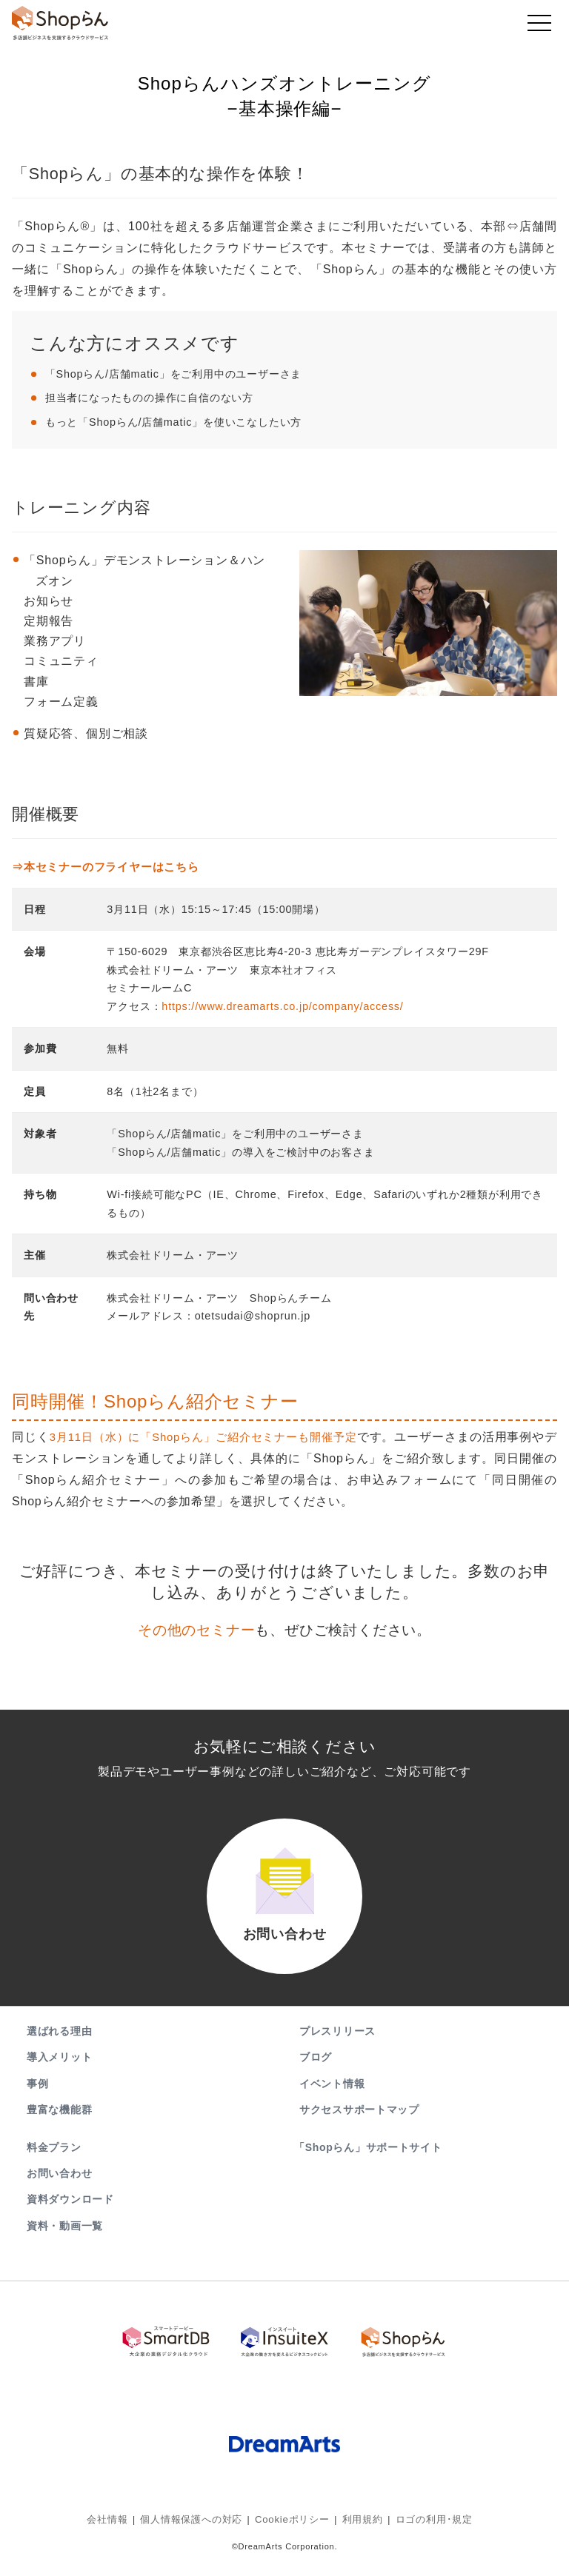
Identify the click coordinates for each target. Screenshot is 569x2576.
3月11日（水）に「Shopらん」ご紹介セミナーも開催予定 (215, 1437)
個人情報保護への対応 (197, 2528)
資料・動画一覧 (65, 2243)
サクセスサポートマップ (359, 2127)
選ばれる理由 (59, 2049)
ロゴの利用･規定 (424, 2528)
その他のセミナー (196, 1630)
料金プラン (54, 2165)
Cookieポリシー (291, 2528)
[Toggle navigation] (539, 27)
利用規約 (357, 2528)
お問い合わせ (59, 2191)
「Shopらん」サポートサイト (369, 2165)
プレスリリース (337, 2049)
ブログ (315, 2075)
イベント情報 (332, 2101)
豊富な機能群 (59, 2127)
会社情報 (118, 2528)
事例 (37, 2101)
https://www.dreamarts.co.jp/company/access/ (282, 1006)
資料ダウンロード (70, 2217)
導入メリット (59, 2075)
